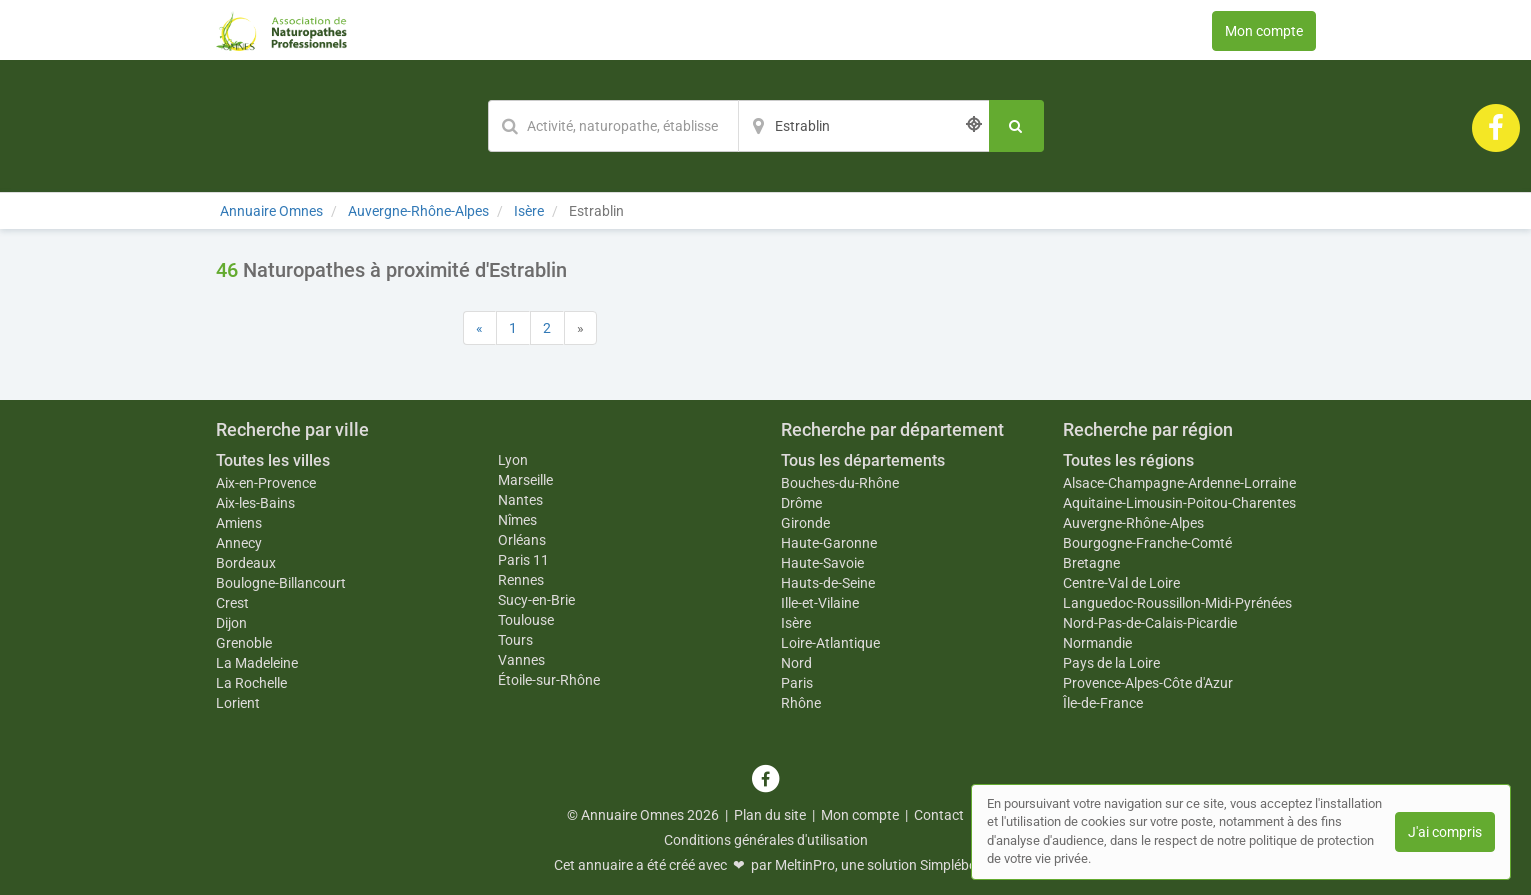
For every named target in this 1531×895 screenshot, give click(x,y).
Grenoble (244, 643)
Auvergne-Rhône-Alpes (1133, 523)
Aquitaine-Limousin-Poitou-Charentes (1179, 503)
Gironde (805, 523)
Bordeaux (246, 563)
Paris (797, 683)
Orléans (522, 540)
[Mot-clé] (613, 126)
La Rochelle (251, 683)
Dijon (231, 623)
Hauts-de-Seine (828, 583)
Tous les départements (863, 460)
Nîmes (517, 520)
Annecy (239, 543)
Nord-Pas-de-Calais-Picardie (1150, 623)
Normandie (1097, 643)
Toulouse (526, 620)
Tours (515, 640)
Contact (939, 815)
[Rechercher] (1016, 126)
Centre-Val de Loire (1121, 583)
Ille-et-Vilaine (820, 603)
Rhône (801, 703)
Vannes (521, 660)
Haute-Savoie (822, 563)
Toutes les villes (273, 460)
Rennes (521, 580)
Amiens (239, 523)
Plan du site (770, 815)
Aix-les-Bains (255, 503)
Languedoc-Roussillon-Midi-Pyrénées (1177, 603)
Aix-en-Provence (266, 483)
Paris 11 (523, 560)
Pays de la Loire (1111, 663)
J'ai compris (1445, 832)
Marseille (525, 480)
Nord (796, 663)
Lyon (513, 460)
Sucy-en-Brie (536, 600)
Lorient (238, 703)
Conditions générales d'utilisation (766, 840)
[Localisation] (864, 126)
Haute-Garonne (829, 543)
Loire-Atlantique (830, 643)
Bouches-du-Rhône (840, 483)
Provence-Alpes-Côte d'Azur (1148, 683)
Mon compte (1264, 31)
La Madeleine (257, 663)
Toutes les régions (1128, 460)
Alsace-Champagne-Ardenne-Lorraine (1179, 483)
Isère (796, 623)
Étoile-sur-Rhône (549, 680)
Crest (232, 603)
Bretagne (1091, 563)
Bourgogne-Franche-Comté (1147, 543)
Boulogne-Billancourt (281, 583)
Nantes (520, 500)
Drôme (801, 503)
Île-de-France (1103, 703)
